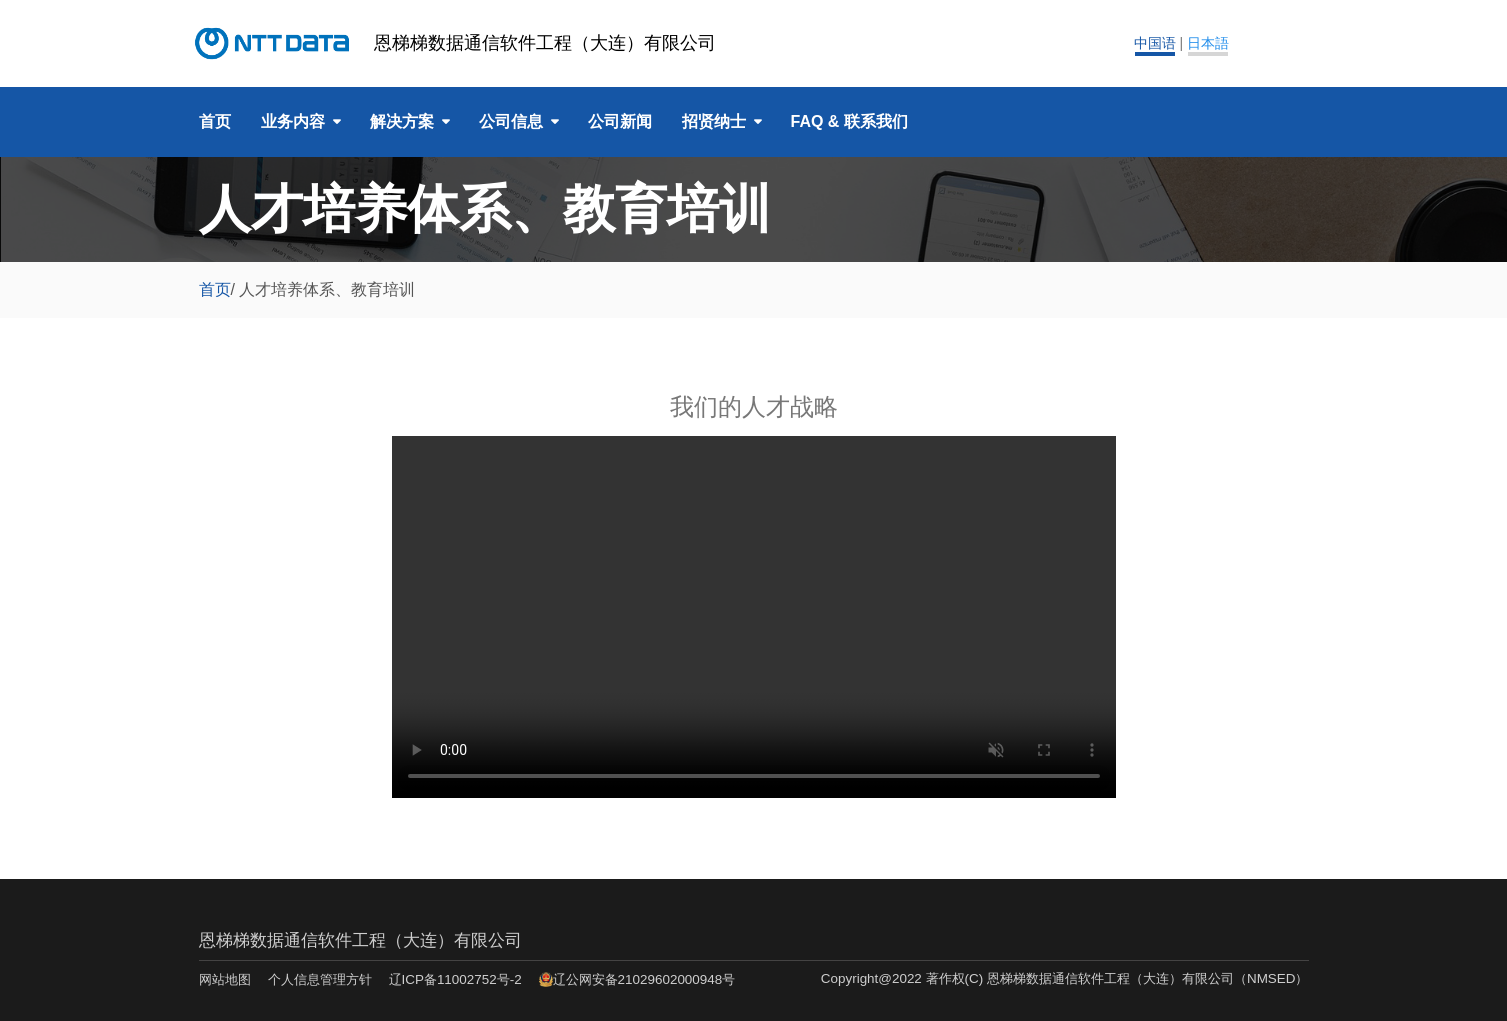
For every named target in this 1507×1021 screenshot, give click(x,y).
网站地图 (225, 979)
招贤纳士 (714, 121)
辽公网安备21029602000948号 (644, 979)
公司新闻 (620, 121)
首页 (215, 121)
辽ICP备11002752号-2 (455, 979)
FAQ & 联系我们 (849, 121)
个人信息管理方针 (320, 979)
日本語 (1208, 43)
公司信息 (511, 121)
